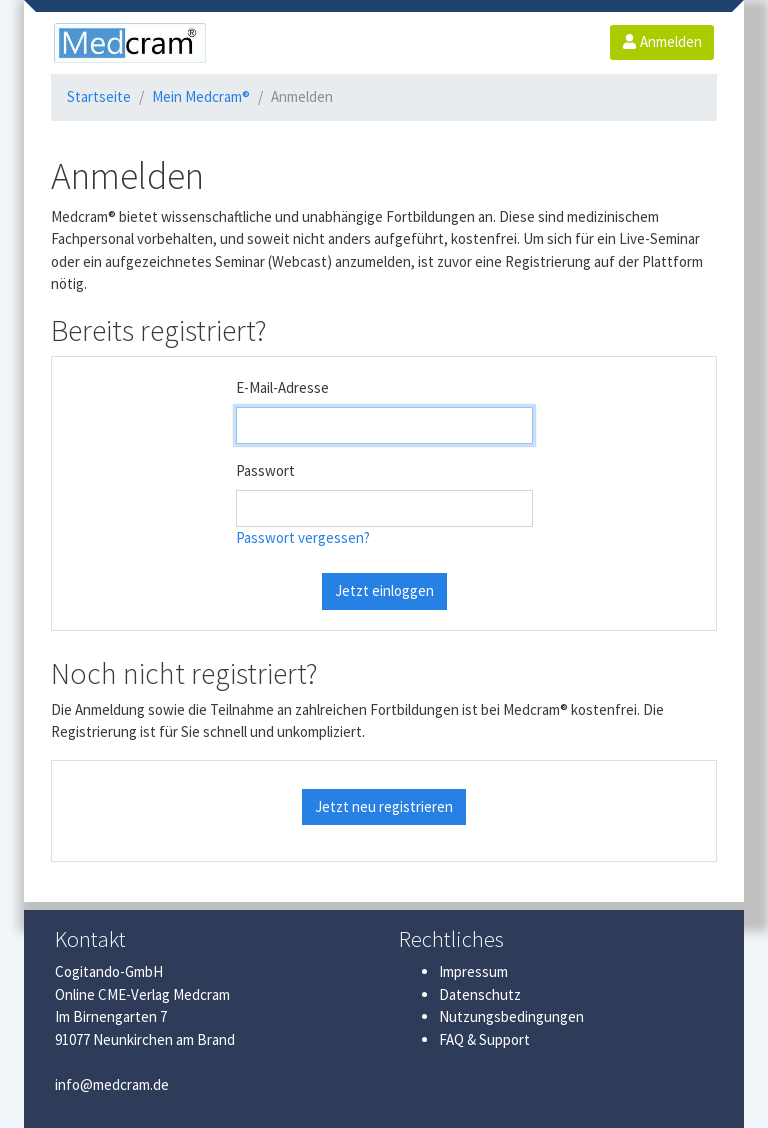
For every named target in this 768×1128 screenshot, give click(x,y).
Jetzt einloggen (384, 590)
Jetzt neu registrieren (384, 806)
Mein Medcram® (201, 96)
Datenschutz (480, 994)
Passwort (265, 470)
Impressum (473, 971)
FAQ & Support (484, 1039)
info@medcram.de (112, 1084)
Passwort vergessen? (303, 537)
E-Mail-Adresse (282, 387)
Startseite (99, 96)
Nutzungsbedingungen (511, 1016)
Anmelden (662, 41)
